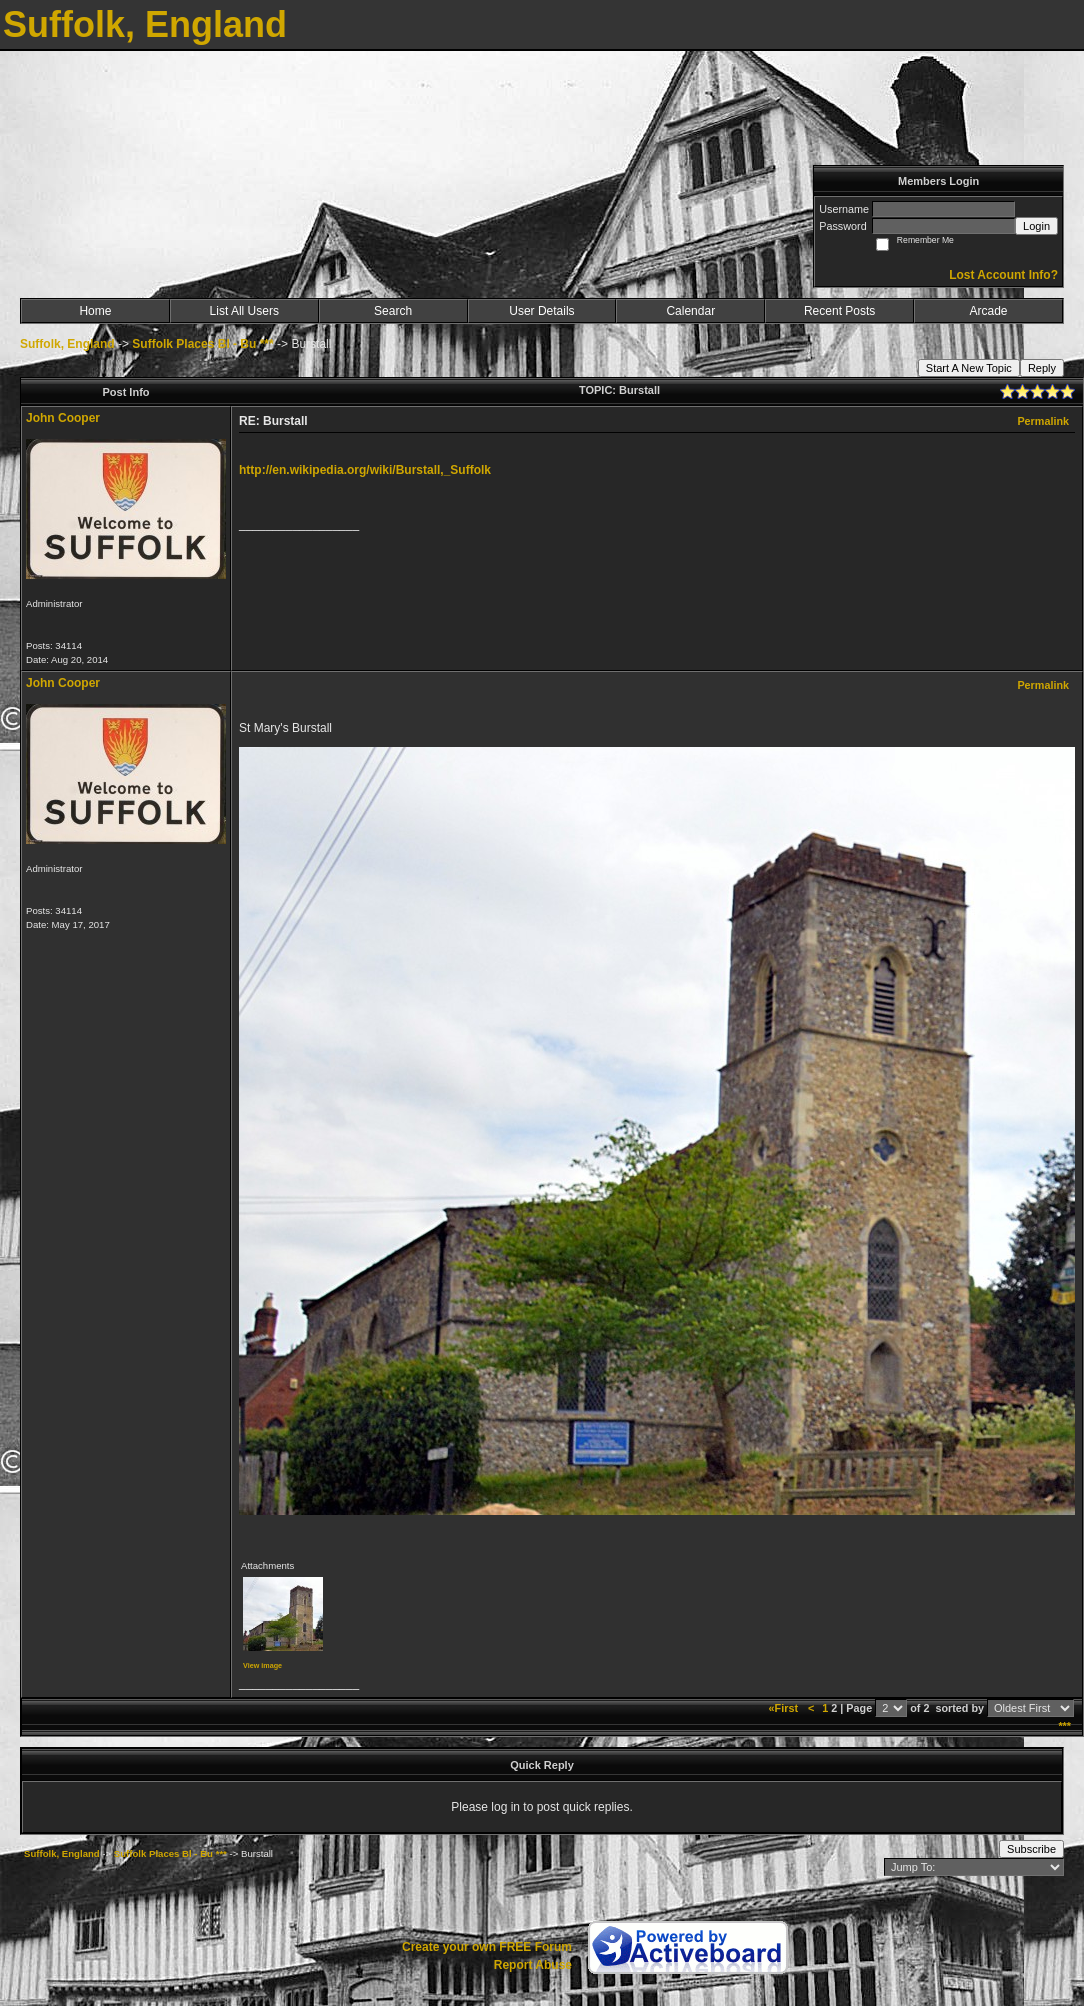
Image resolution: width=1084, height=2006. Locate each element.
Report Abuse (533, 1965)
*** (1064, 1726)
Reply (1042, 368)
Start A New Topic (969, 368)
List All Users (244, 311)
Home (95, 311)
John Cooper (63, 418)
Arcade (989, 311)
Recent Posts (839, 311)
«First (785, 1708)
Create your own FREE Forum (487, 1947)
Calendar (690, 311)
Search (393, 311)
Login (1036, 226)
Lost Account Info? (1003, 275)
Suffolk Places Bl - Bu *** (202, 344)
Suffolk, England (67, 344)
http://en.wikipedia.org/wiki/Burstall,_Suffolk (365, 470)
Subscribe (1031, 1849)
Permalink (1043, 421)
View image (262, 1665)
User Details (541, 311)
